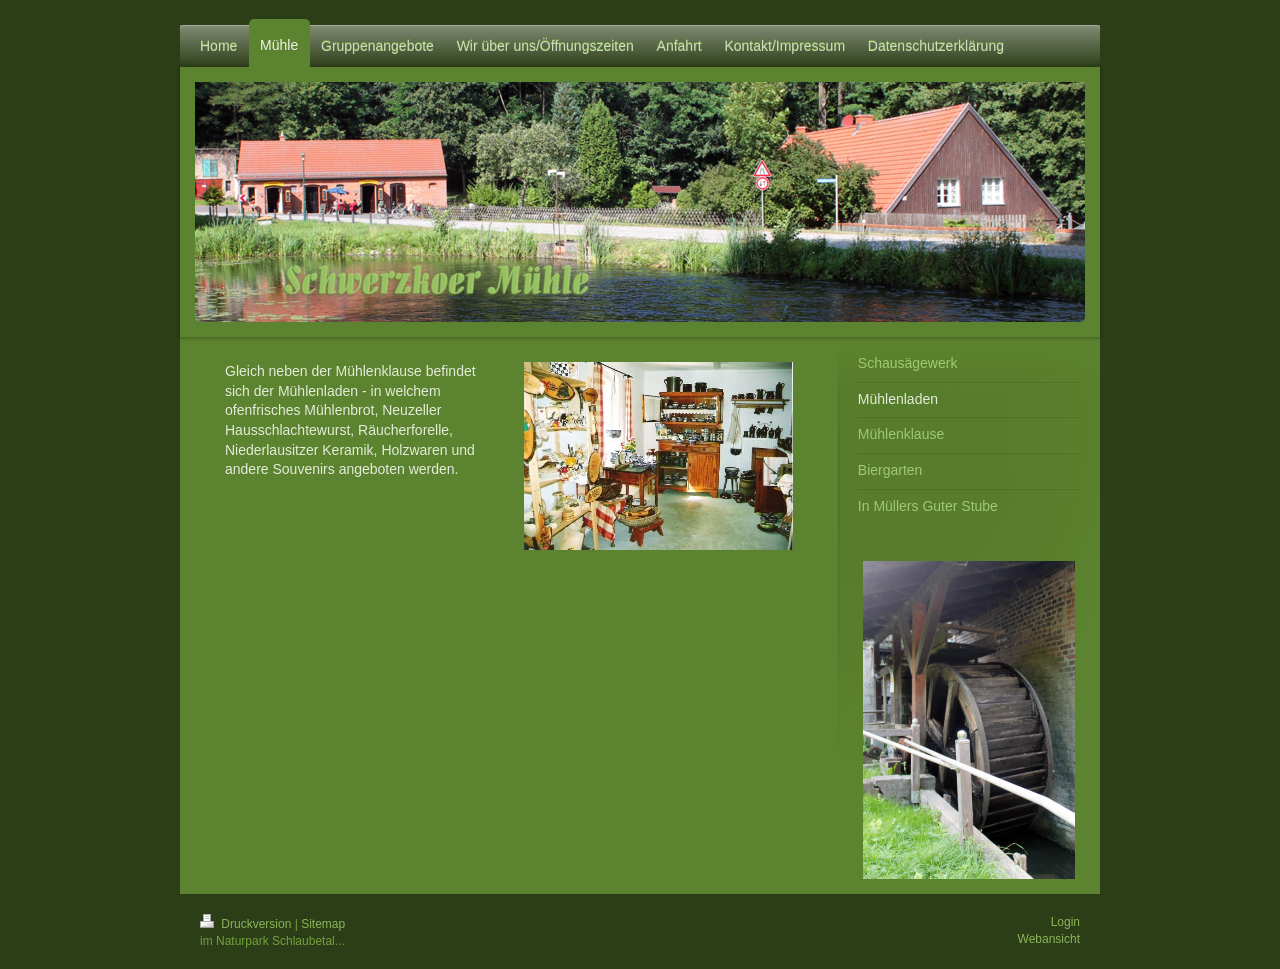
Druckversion (247, 924)
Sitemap (323, 924)
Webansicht (1049, 939)
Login (1065, 922)
